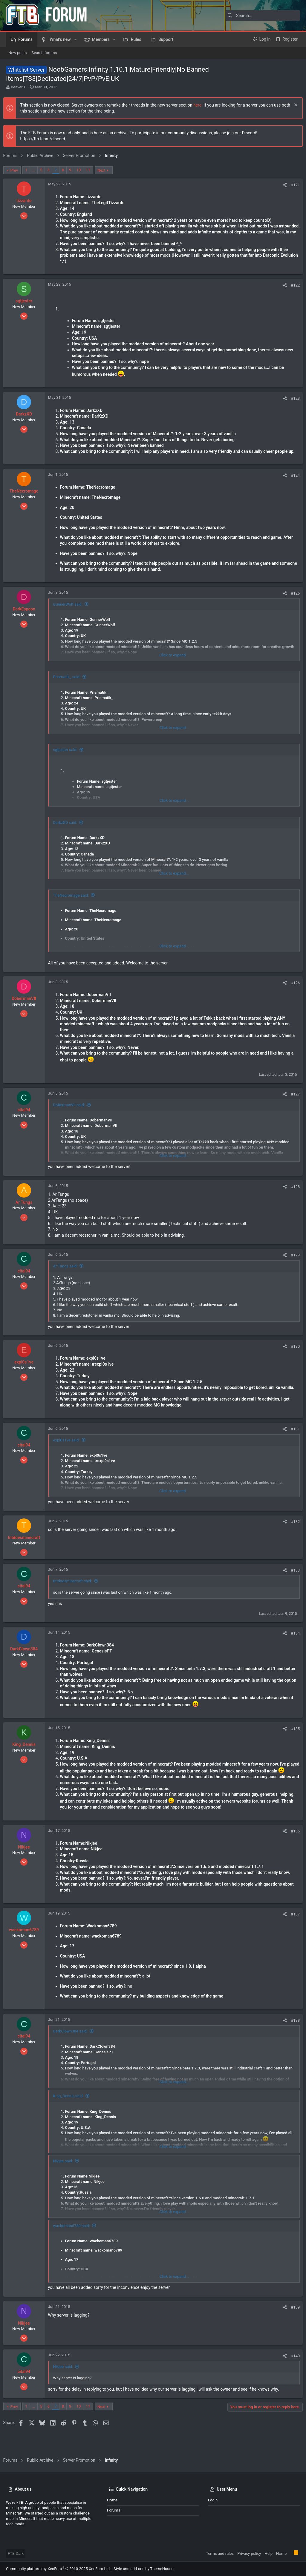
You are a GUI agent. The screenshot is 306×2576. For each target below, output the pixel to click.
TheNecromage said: (74, 901)
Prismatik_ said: (69, 683)
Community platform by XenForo (58, 2568)
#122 (292, 285)
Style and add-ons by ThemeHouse (143, 2568)
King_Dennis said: (71, 2113)
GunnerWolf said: (70, 610)
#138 (292, 2038)
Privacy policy (249, 2553)
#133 (292, 1582)
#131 (292, 1441)
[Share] (282, 185)
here (200, 105)
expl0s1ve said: (69, 1451)
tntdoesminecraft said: (75, 1592)
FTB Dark (16, 2553)
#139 (292, 2325)
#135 (292, 1740)
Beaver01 (19, 87)
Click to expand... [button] (174, 660)
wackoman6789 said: (74, 2243)
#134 (292, 1645)
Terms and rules (220, 2553)
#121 (292, 185)
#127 (292, 1100)
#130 (292, 1352)
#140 (292, 2373)
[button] (75, 39)
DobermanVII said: (72, 1111)
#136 (292, 1848)
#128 (292, 1192)
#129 (292, 1261)
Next (104, 170)
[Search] (262, 15)
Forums (113, 2510)
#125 (292, 599)
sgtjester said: (68, 755)
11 (91, 170)
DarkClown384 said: (73, 2048)
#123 (292, 398)
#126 (292, 989)
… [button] (36, 170)
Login (213, 2500)
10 (81, 170)
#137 (292, 1931)
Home (112, 2500)
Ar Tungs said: (68, 1271)
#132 (292, 1533)
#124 (292, 481)
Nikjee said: (66, 2178)
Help (268, 2553)
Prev (17, 170)
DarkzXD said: (68, 828)
